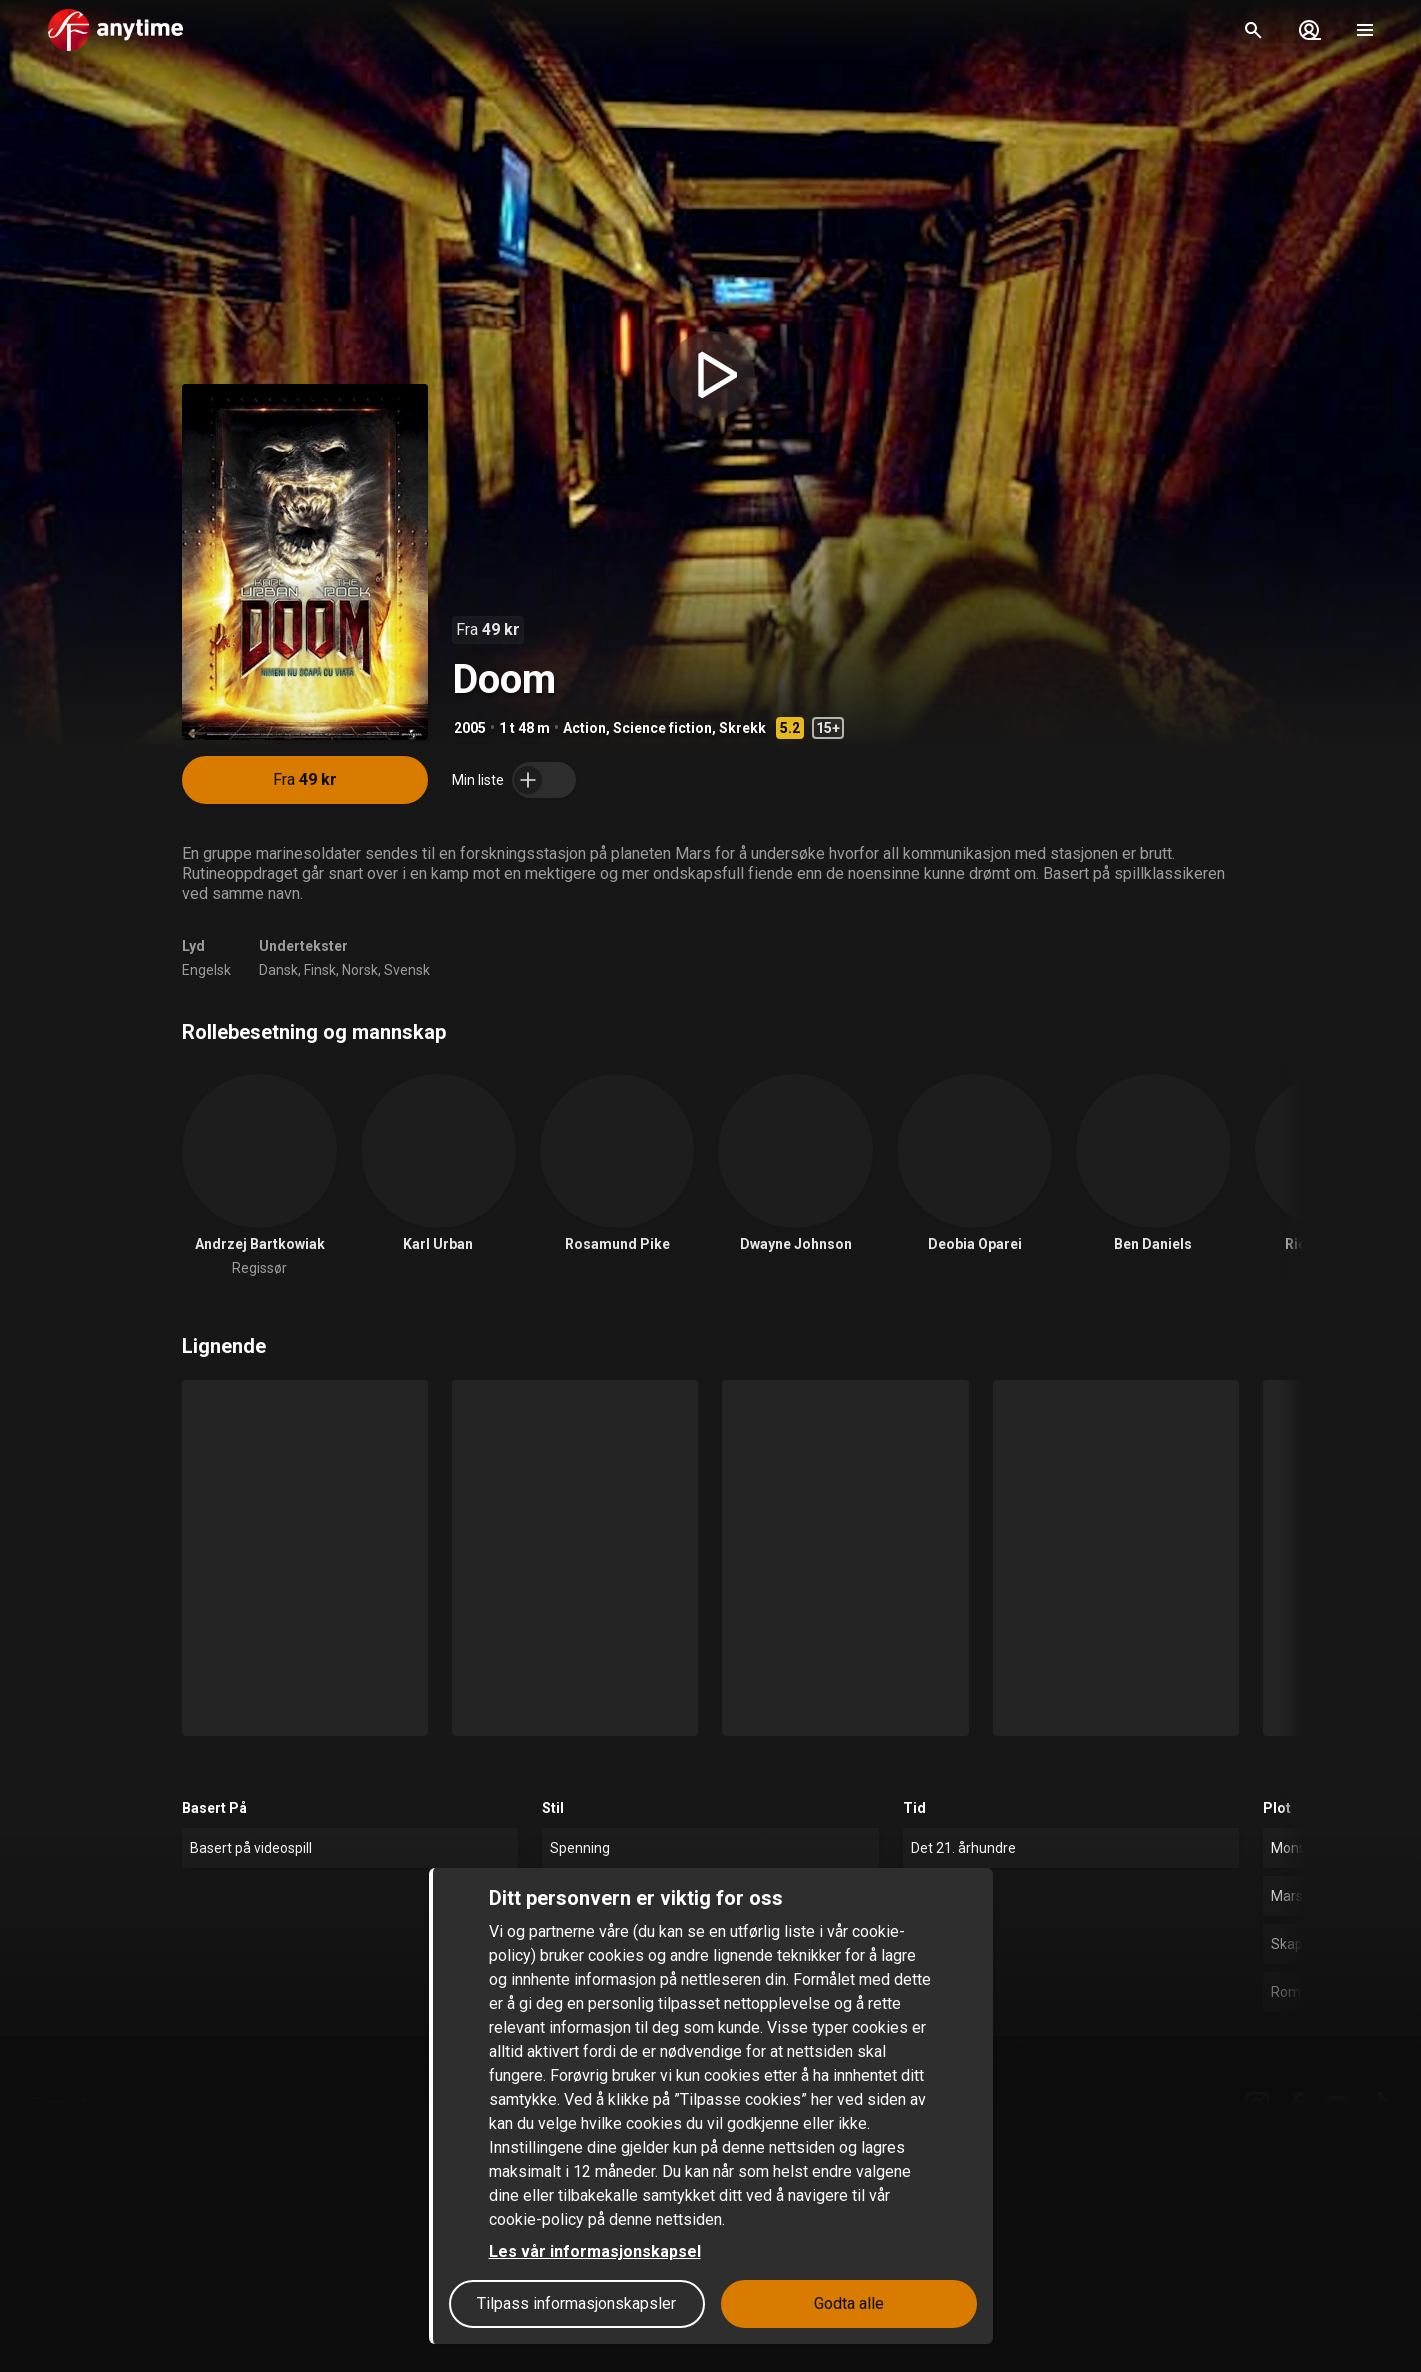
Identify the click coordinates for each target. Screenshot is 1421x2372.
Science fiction (662, 728)
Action (584, 728)
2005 (470, 728)
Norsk (360, 970)
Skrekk (742, 728)
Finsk (320, 970)
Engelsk (206, 970)
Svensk (407, 970)
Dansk (278, 970)
